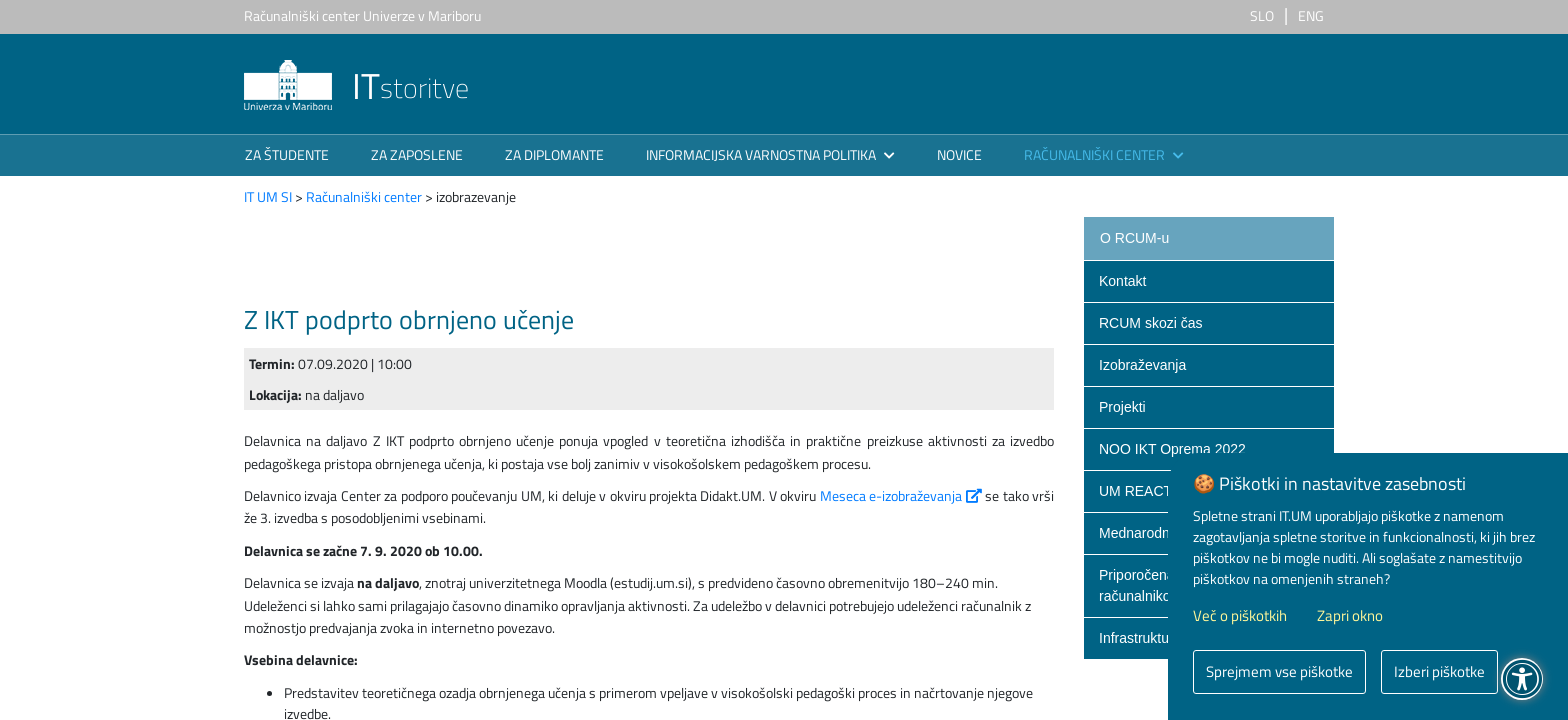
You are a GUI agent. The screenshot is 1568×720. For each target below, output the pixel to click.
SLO (1262, 15)
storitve (356, 87)
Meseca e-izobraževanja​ (902, 495)
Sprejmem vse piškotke (1279, 671)
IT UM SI (268, 196)
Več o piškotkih (1240, 616)
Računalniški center (364, 196)
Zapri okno (1350, 616)
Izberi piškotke (1439, 671)
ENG (1311, 15)
